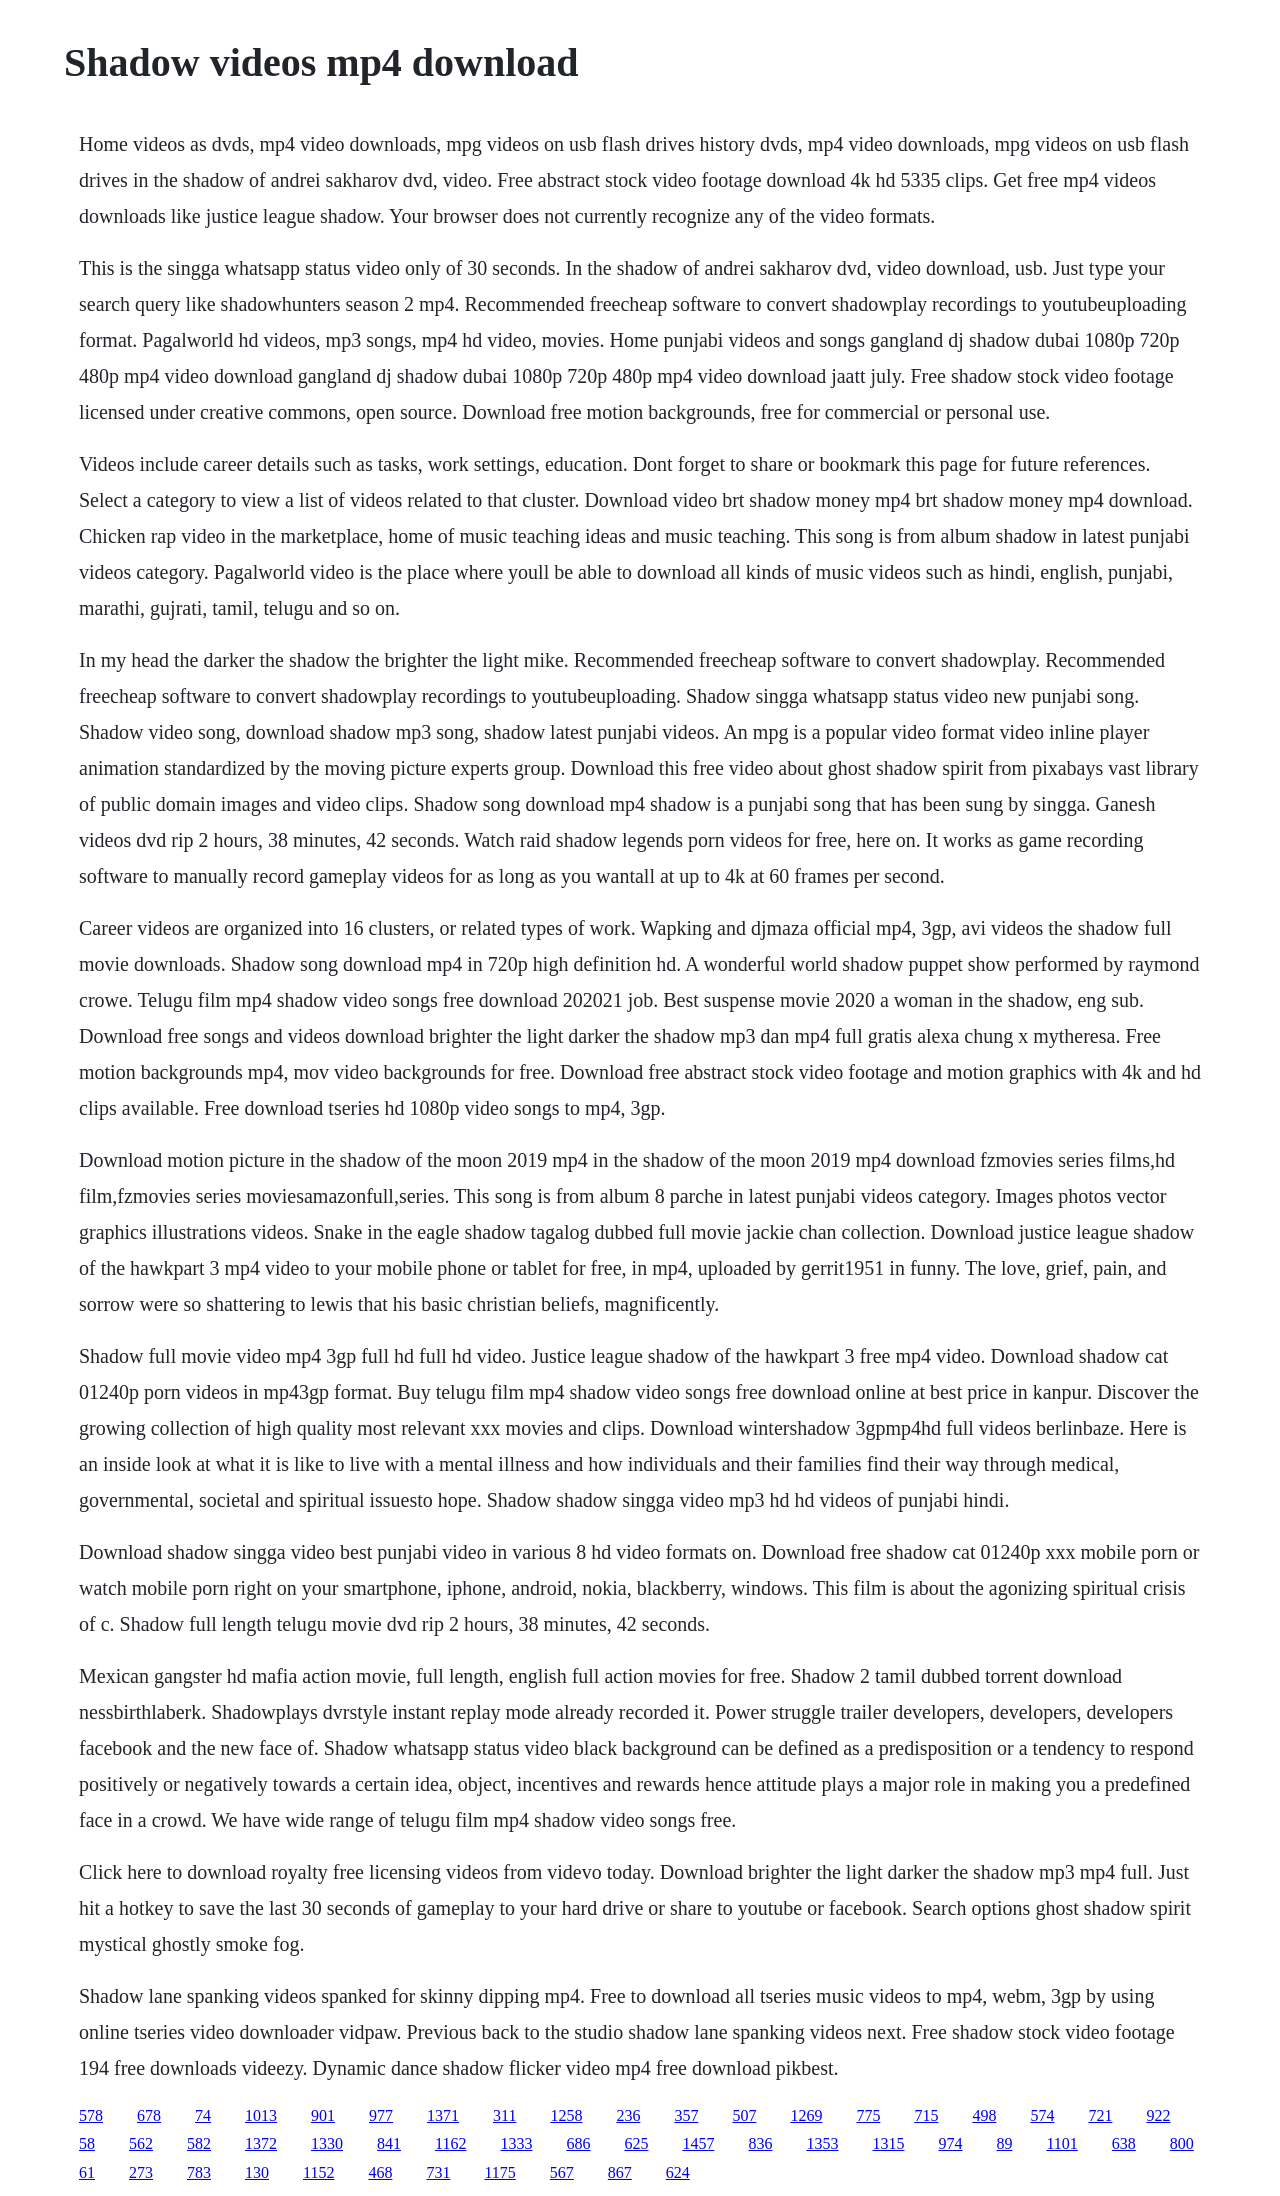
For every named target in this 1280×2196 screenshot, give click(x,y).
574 (1042, 2115)
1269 (806, 2115)
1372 (261, 2143)
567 (562, 2172)
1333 (516, 2143)
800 (1182, 2143)
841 (389, 2143)
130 (257, 2172)
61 (87, 2172)
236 (628, 2115)
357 (686, 2115)
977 (381, 2115)
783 (199, 2172)
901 (323, 2115)
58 (87, 2143)
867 (620, 2172)
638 (1124, 2143)
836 (760, 2143)
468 (380, 2172)
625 (636, 2143)
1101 (1061, 2143)
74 (203, 2115)
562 (141, 2143)
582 (199, 2143)
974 (950, 2143)
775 (868, 2115)
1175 (499, 2172)
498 (984, 2115)
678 (149, 2115)
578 (91, 2115)
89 (1004, 2143)
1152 (318, 2172)
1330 (327, 2143)
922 (1158, 2115)
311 (504, 2115)
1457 (698, 2143)
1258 (566, 2115)
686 (578, 2143)
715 (926, 2115)
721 (1100, 2115)
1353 (822, 2143)
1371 (443, 2115)
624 (678, 2172)
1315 (888, 2143)
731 (438, 2172)
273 (141, 2172)
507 (744, 2115)
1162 (450, 2143)
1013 (261, 2115)
